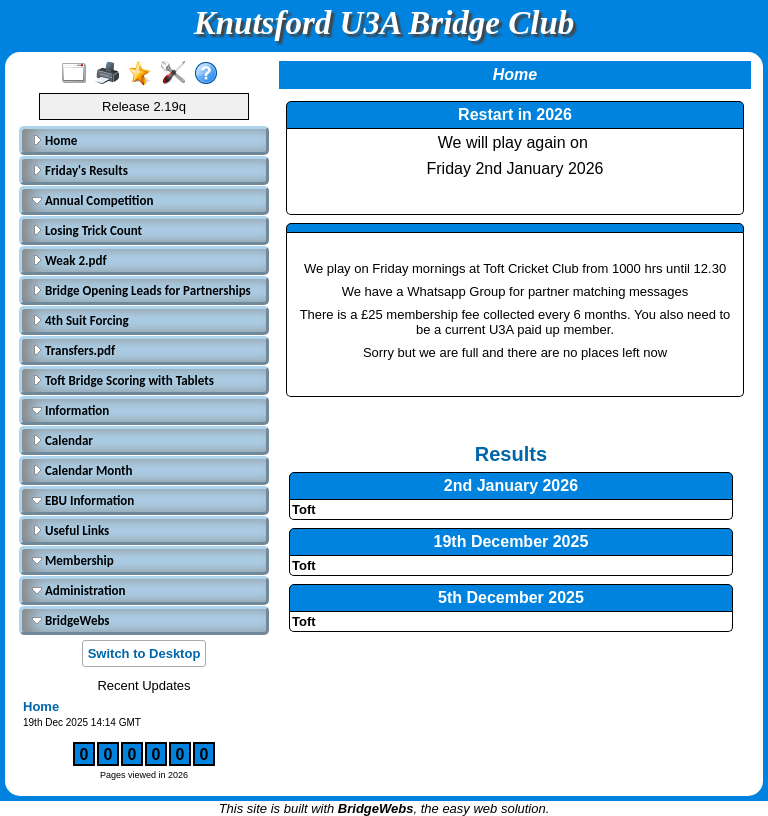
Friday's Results (80, 170)
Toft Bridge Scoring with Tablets (123, 380)
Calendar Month (82, 470)
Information (70, 410)
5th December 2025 (511, 597)
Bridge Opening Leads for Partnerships (141, 290)
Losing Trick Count (87, 230)
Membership (73, 560)
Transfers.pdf (73, 350)
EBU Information (83, 500)
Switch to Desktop (144, 653)
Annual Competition (92, 200)
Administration (78, 590)
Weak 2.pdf (69, 260)
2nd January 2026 (511, 485)
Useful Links (70, 530)
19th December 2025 (511, 541)
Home (54, 140)
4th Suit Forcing (80, 320)
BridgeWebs (71, 620)
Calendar (62, 440)
